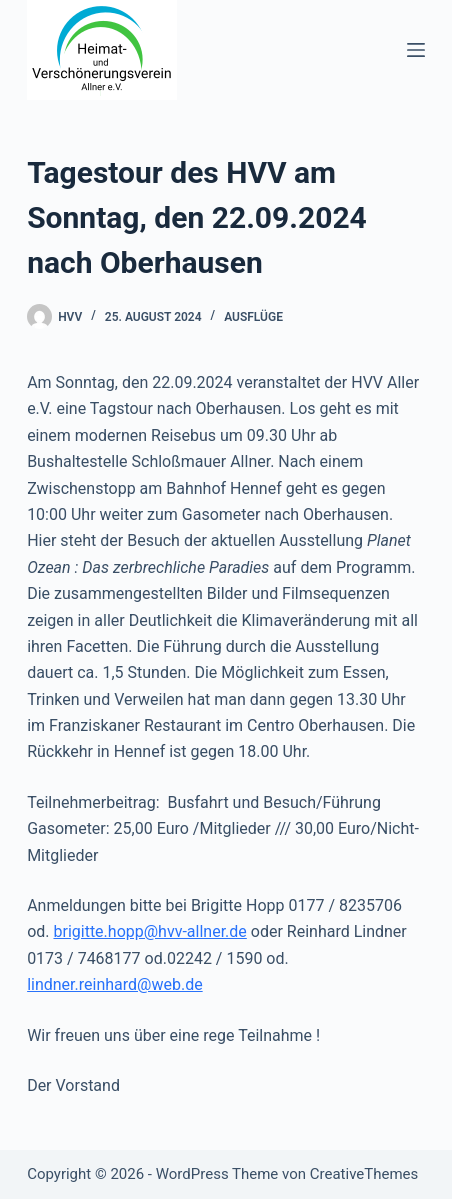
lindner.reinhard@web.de (115, 984)
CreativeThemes (364, 1174)
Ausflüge (253, 317)
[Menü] (416, 50)
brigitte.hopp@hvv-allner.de (149, 931)
